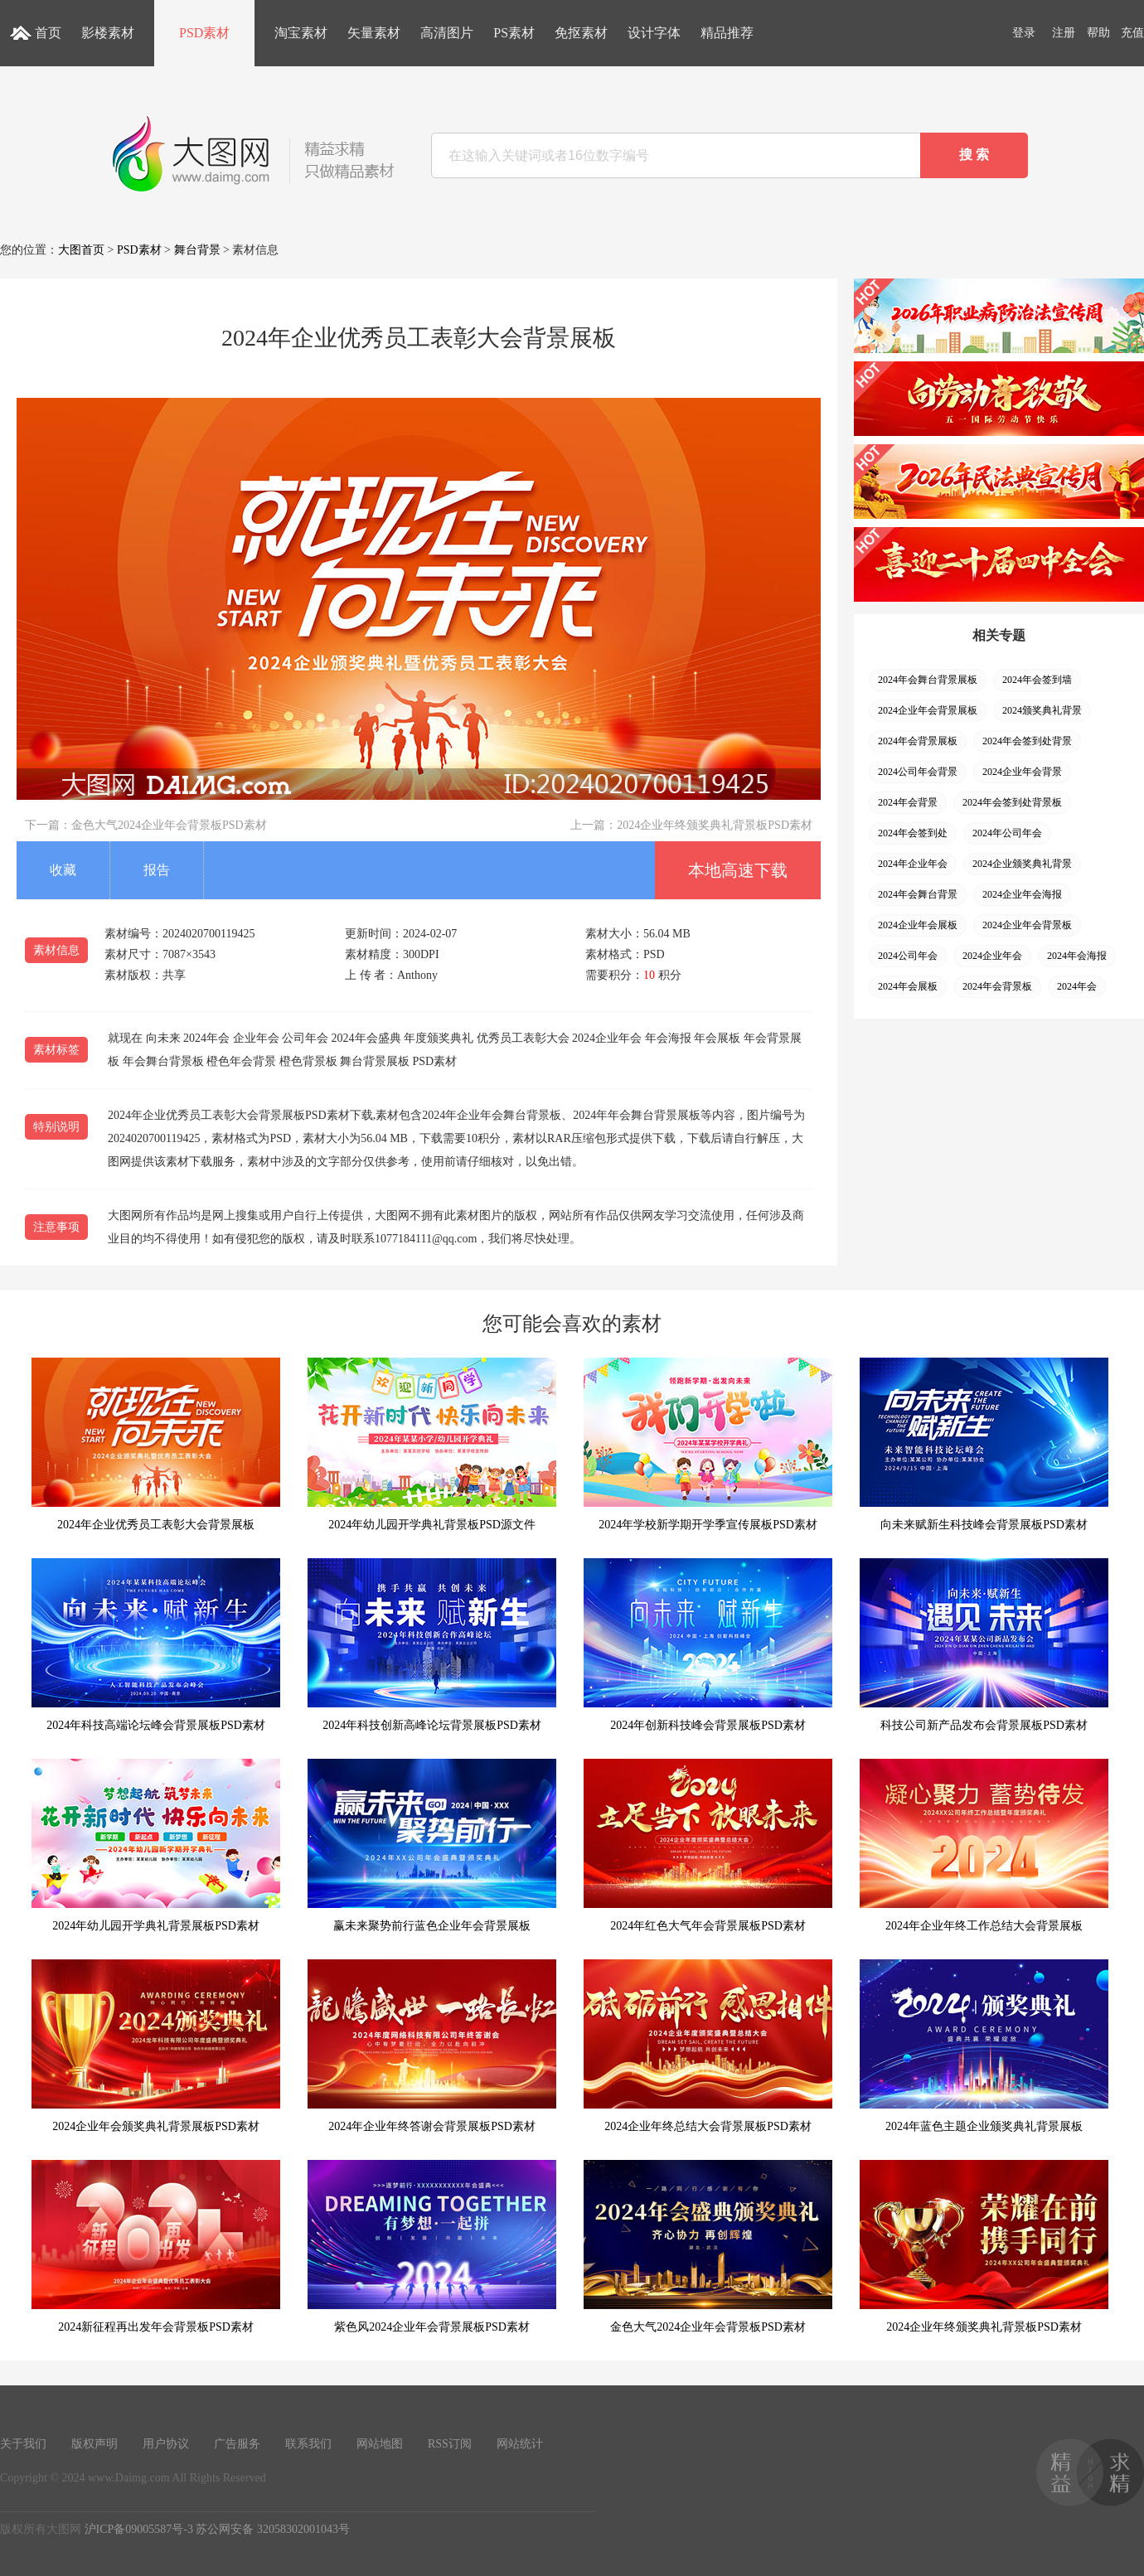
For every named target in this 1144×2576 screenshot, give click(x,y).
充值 (1132, 33)
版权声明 (94, 2444)
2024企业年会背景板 (1027, 925)
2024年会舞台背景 (917, 894)
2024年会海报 (1077, 955)
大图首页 (81, 250)
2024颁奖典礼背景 (1042, 710)
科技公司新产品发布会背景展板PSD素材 (984, 1644)
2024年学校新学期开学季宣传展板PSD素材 (708, 1444)
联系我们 (308, 2444)
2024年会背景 (908, 802)
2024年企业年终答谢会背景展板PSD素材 (432, 2046)
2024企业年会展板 (917, 925)
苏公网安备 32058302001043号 (273, 2529)
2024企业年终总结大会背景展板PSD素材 (708, 2046)
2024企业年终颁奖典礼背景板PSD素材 (714, 825)
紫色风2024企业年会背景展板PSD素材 (432, 2246)
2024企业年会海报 (1022, 894)
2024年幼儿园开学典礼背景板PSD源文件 (432, 1444)
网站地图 (379, 2444)
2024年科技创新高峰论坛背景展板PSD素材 (432, 1644)
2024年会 (1077, 986)
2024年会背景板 (997, 986)
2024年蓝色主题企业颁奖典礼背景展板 (984, 2046)
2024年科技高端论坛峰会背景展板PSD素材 (156, 1644)
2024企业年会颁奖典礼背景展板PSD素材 (156, 2046)
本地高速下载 (738, 870)
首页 (48, 33)
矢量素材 (373, 33)
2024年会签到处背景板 (1012, 802)
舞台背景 (197, 250)
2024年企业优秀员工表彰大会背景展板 (156, 1444)
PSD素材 (204, 33)
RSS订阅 (450, 2444)
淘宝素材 (300, 33)
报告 (156, 870)
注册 (1063, 33)
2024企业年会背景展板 (927, 710)
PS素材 (514, 33)
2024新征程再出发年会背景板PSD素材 (156, 2246)
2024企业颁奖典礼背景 (1022, 863)
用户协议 (166, 2444)
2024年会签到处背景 (1027, 741)
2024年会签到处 (913, 833)
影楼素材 (107, 33)
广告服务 (237, 2444)
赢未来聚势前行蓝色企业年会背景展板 (432, 1845)
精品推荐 (727, 33)
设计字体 (654, 33)
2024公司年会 (908, 955)
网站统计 (520, 2444)
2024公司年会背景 (917, 771)
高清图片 (446, 33)
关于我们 (23, 2444)
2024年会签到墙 (1037, 679)
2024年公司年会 (1007, 833)
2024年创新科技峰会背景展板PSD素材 (708, 1644)
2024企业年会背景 (1022, 771)
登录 (1023, 33)
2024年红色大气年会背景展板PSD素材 (708, 1845)
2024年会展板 (908, 986)
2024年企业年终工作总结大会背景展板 (984, 1845)
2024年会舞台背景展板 (927, 679)
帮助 (1098, 33)
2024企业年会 (992, 955)
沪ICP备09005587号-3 (139, 2529)
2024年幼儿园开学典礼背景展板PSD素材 (156, 1845)
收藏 (63, 870)
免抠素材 (581, 33)
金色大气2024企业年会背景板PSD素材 (169, 825)
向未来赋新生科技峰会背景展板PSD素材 (984, 1444)
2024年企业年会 (913, 863)
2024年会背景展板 (917, 741)
